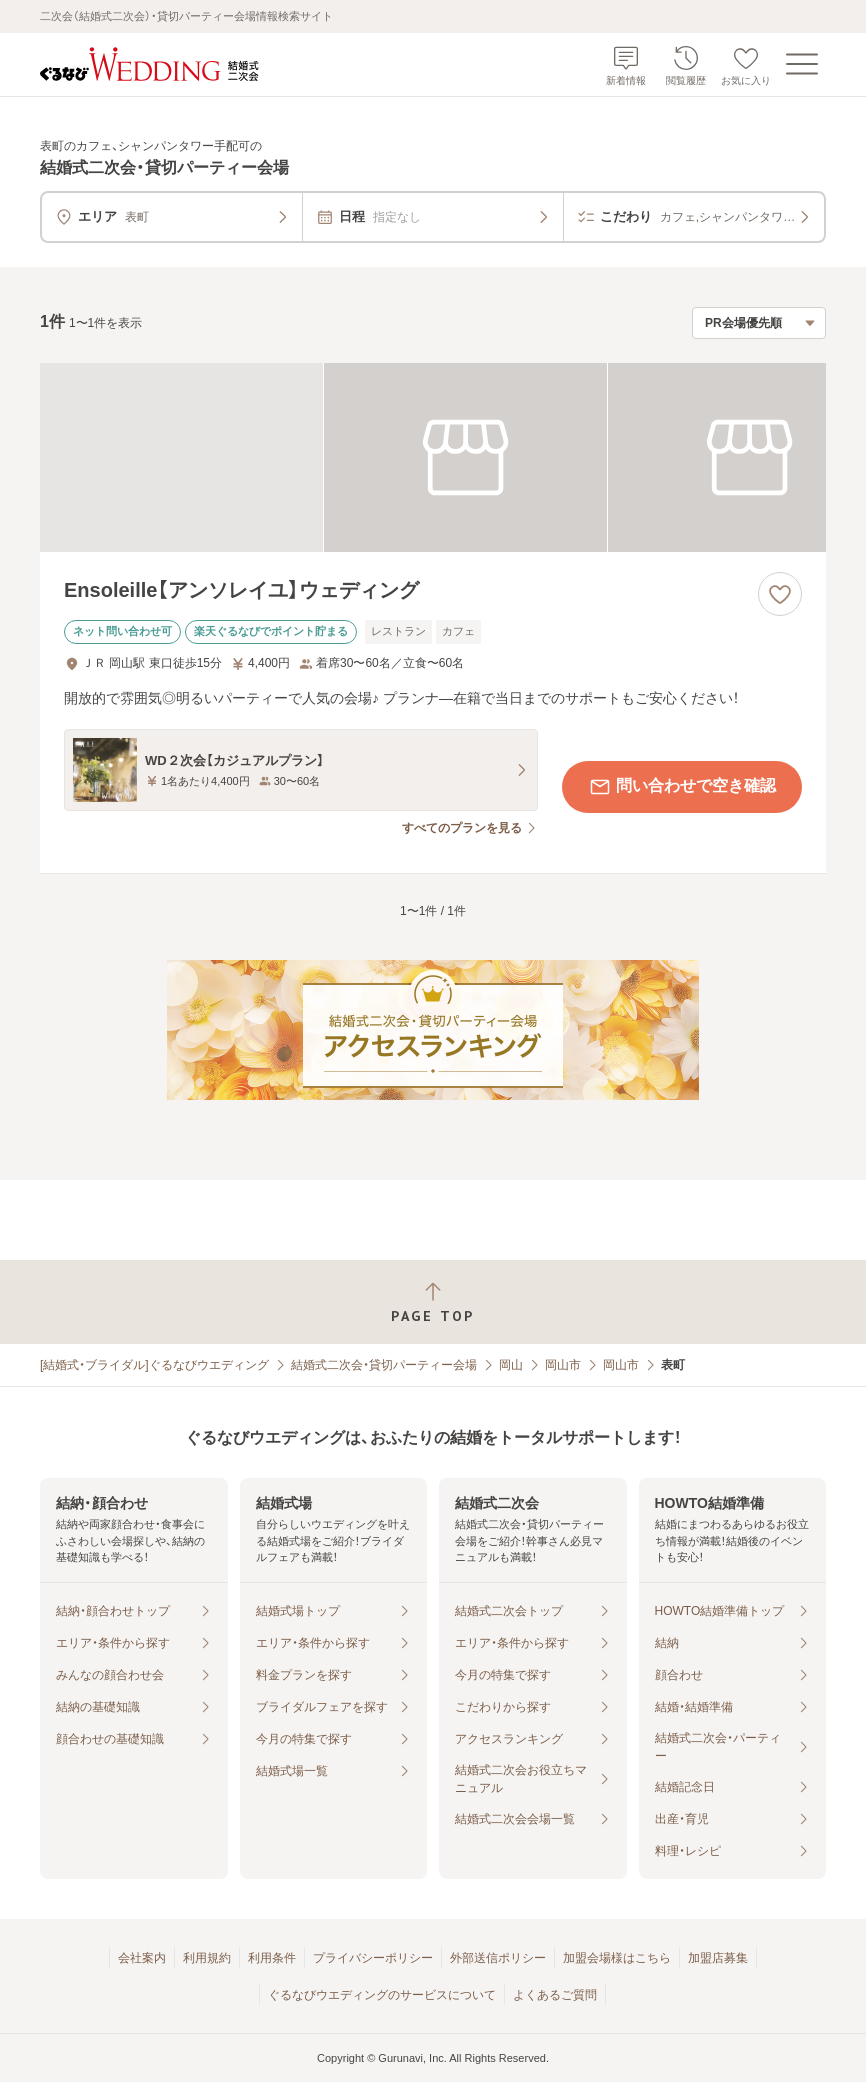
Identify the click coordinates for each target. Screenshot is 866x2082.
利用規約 (207, 1958)
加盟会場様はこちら (617, 1958)
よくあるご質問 (555, 1995)
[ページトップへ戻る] (433, 1302)
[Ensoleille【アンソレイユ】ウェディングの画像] (433, 457)
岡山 (511, 1365)
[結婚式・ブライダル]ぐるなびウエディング (154, 1365)
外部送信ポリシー (498, 1958)
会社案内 (142, 1958)
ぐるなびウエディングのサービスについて (382, 1995)
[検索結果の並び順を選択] (759, 323)
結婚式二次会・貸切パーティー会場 (384, 1365)
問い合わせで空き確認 (682, 787)
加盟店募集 (718, 1958)
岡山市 (563, 1365)
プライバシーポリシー (373, 1958)
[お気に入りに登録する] (780, 594)
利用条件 (272, 1958)
